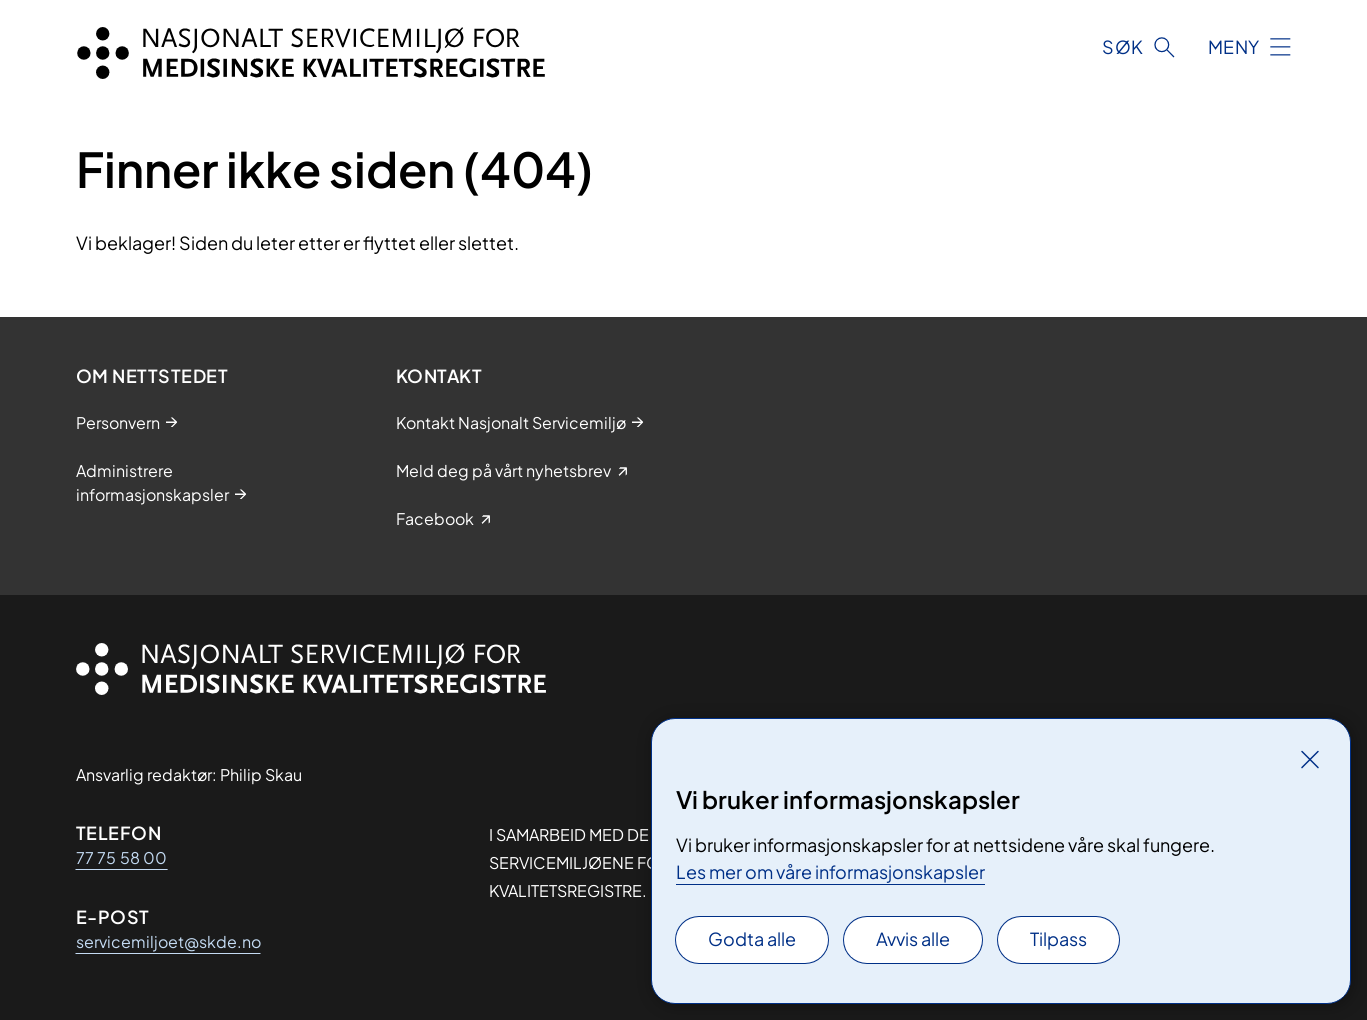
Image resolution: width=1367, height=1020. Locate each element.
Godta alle (752, 938)
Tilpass (1058, 938)
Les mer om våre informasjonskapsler (830, 871)
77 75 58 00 (122, 857)
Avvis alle (913, 938)
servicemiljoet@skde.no (168, 941)
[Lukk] (1310, 759)
